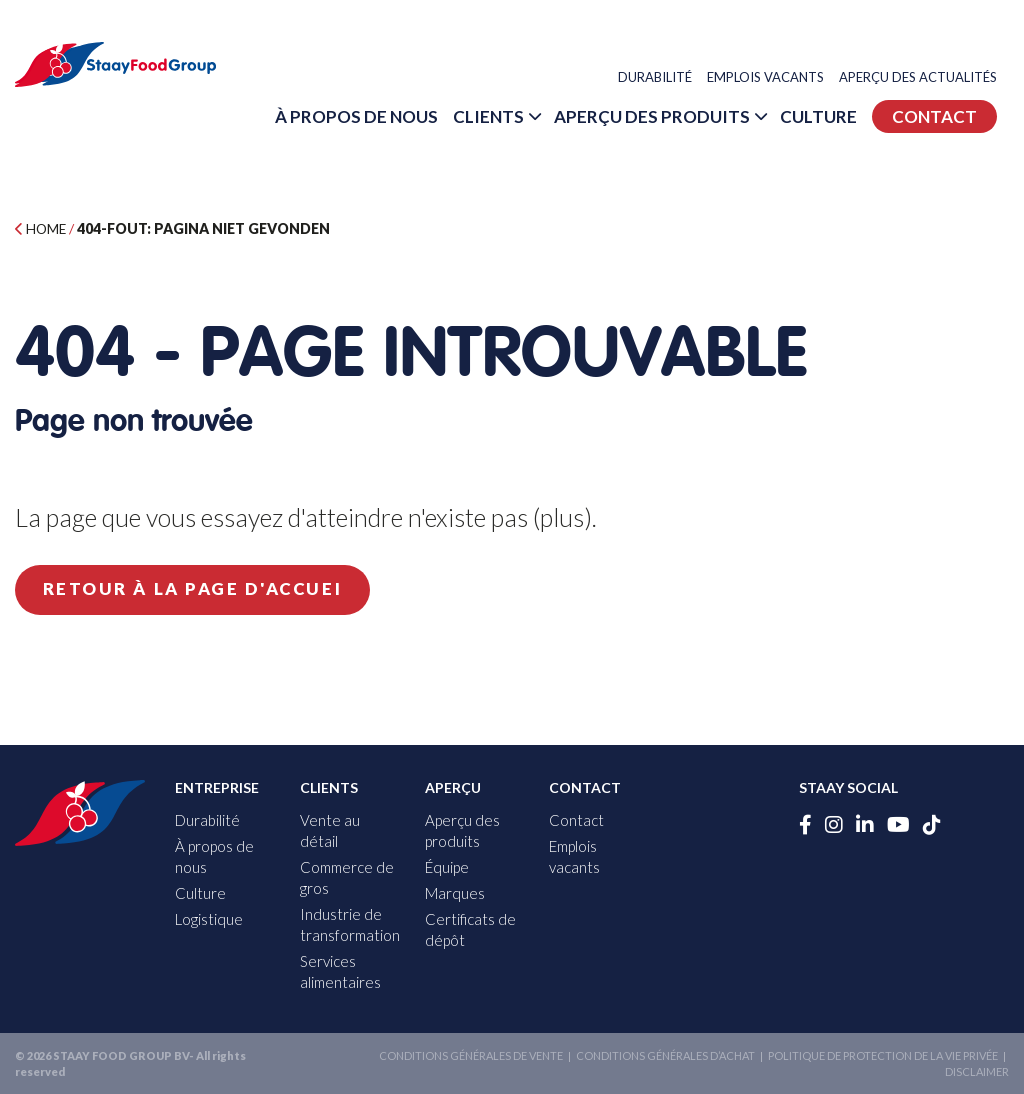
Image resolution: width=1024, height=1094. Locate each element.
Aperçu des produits (799, 117)
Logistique (209, 919)
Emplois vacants (777, 78)
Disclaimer (977, 1070)
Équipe (447, 867)
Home (42, 228)
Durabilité (667, 78)
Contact (946, 170)
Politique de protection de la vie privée (883, 1055)
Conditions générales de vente (471, 1055)
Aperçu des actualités (930, 78)
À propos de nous (503, 117)
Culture (965, 117)
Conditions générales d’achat (665, 1055)
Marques (455, 893)
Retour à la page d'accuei (203, 589)
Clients (635, 117)
